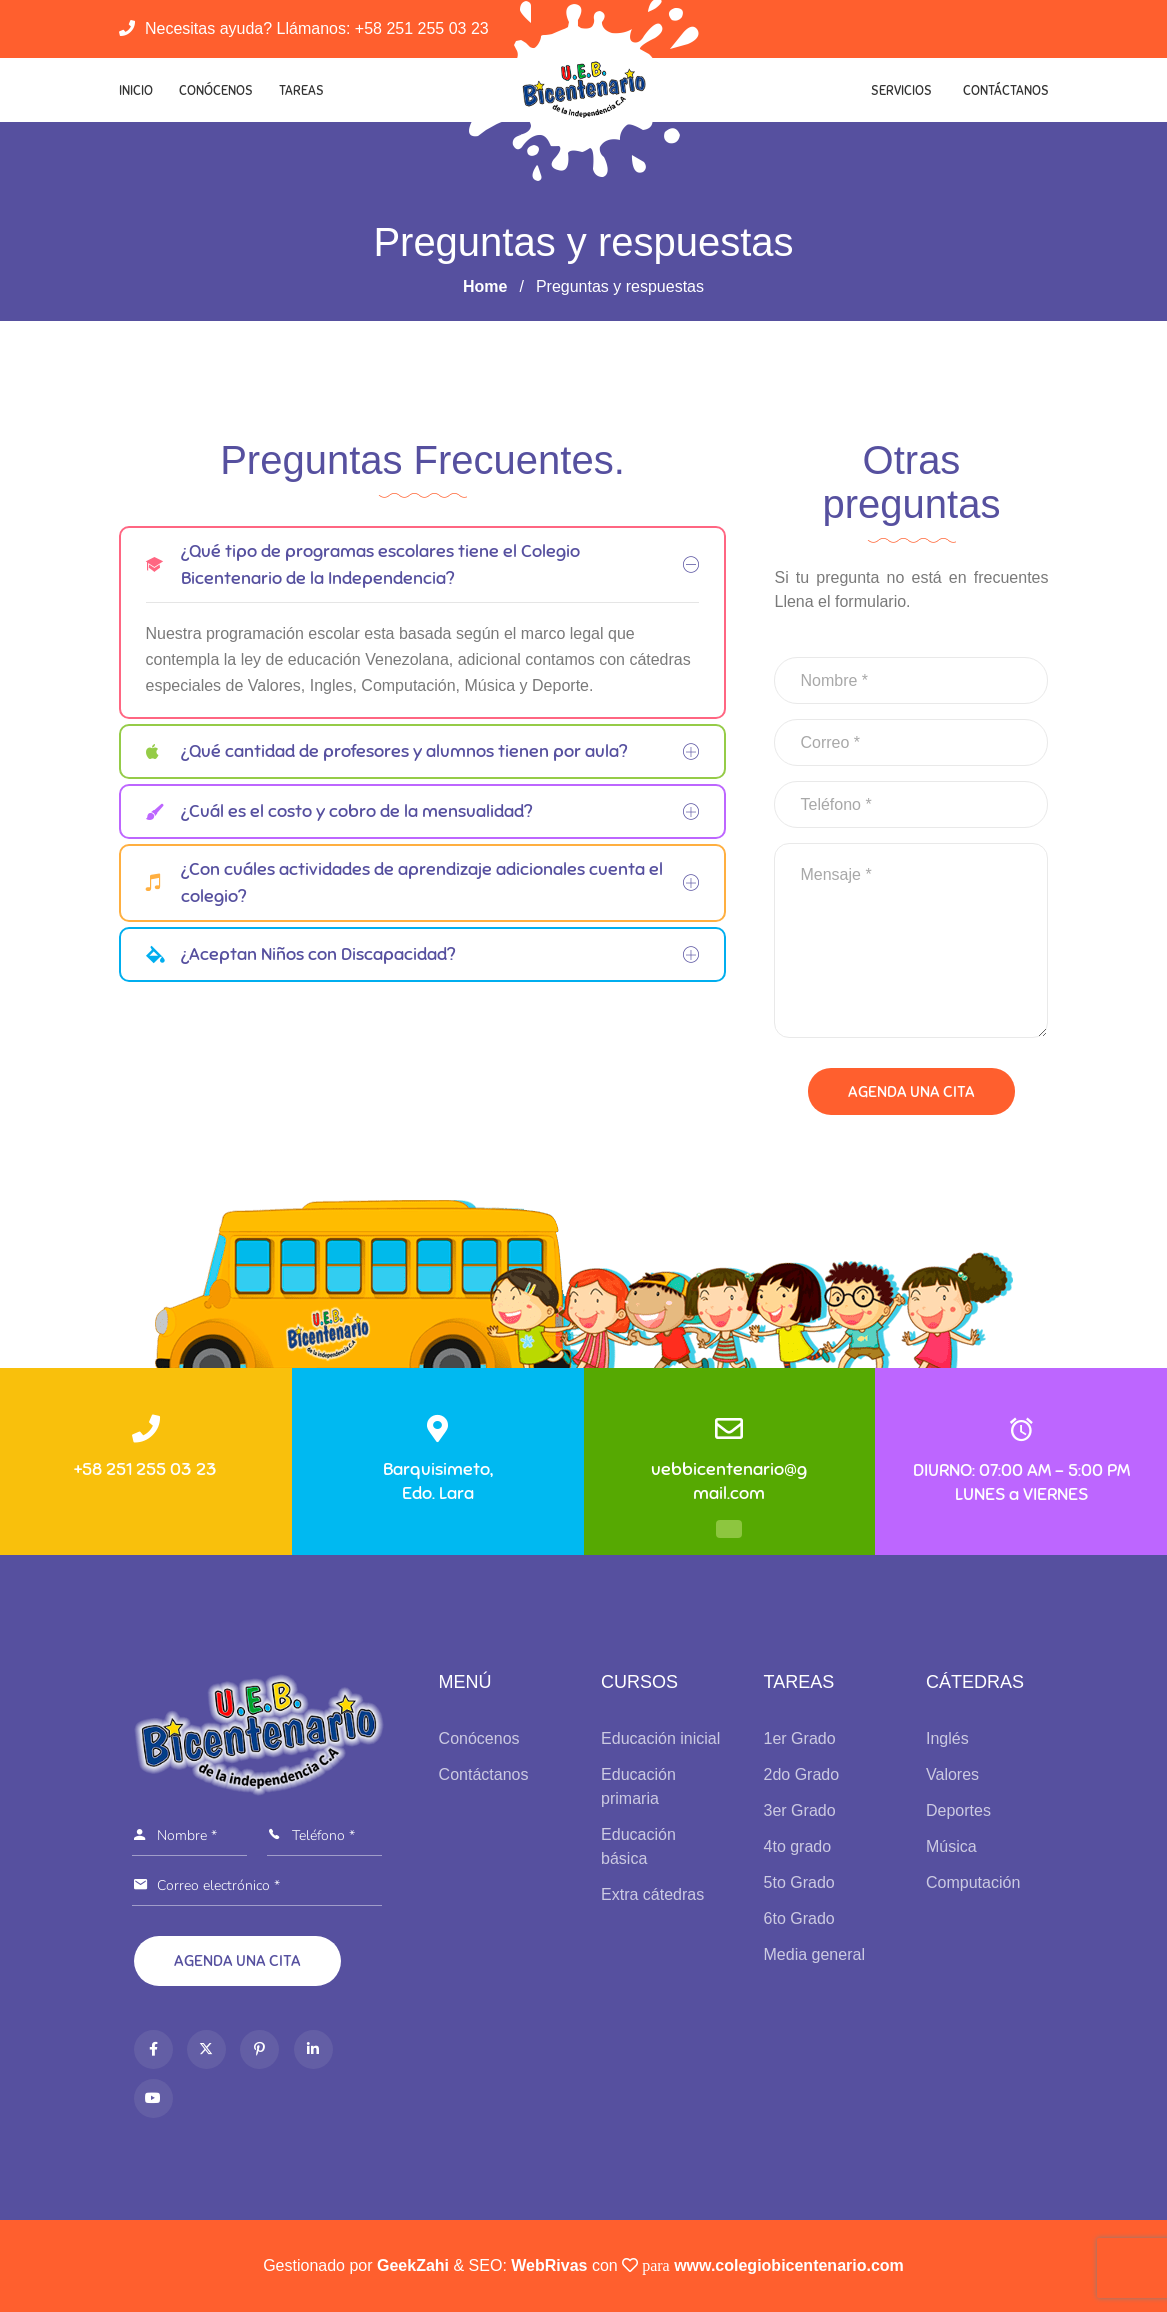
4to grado (798, 1846)
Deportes (958, 1810)
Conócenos (216, 91)
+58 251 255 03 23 (422, 28)
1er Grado (800, 1738)
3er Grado (800, 1810)
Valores (952, 1774)
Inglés (947, 1738)
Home (485, 286)
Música (951, 1846)
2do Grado (802, 1774)
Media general (814, 1954)
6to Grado (799, 1918)
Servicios (901, 91)
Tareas (301, 91)
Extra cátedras (652, 1894)
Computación (973, 1882)
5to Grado (799, 1882)
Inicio (136, 91)
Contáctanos (1006, 91)
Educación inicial (660, 1738)
